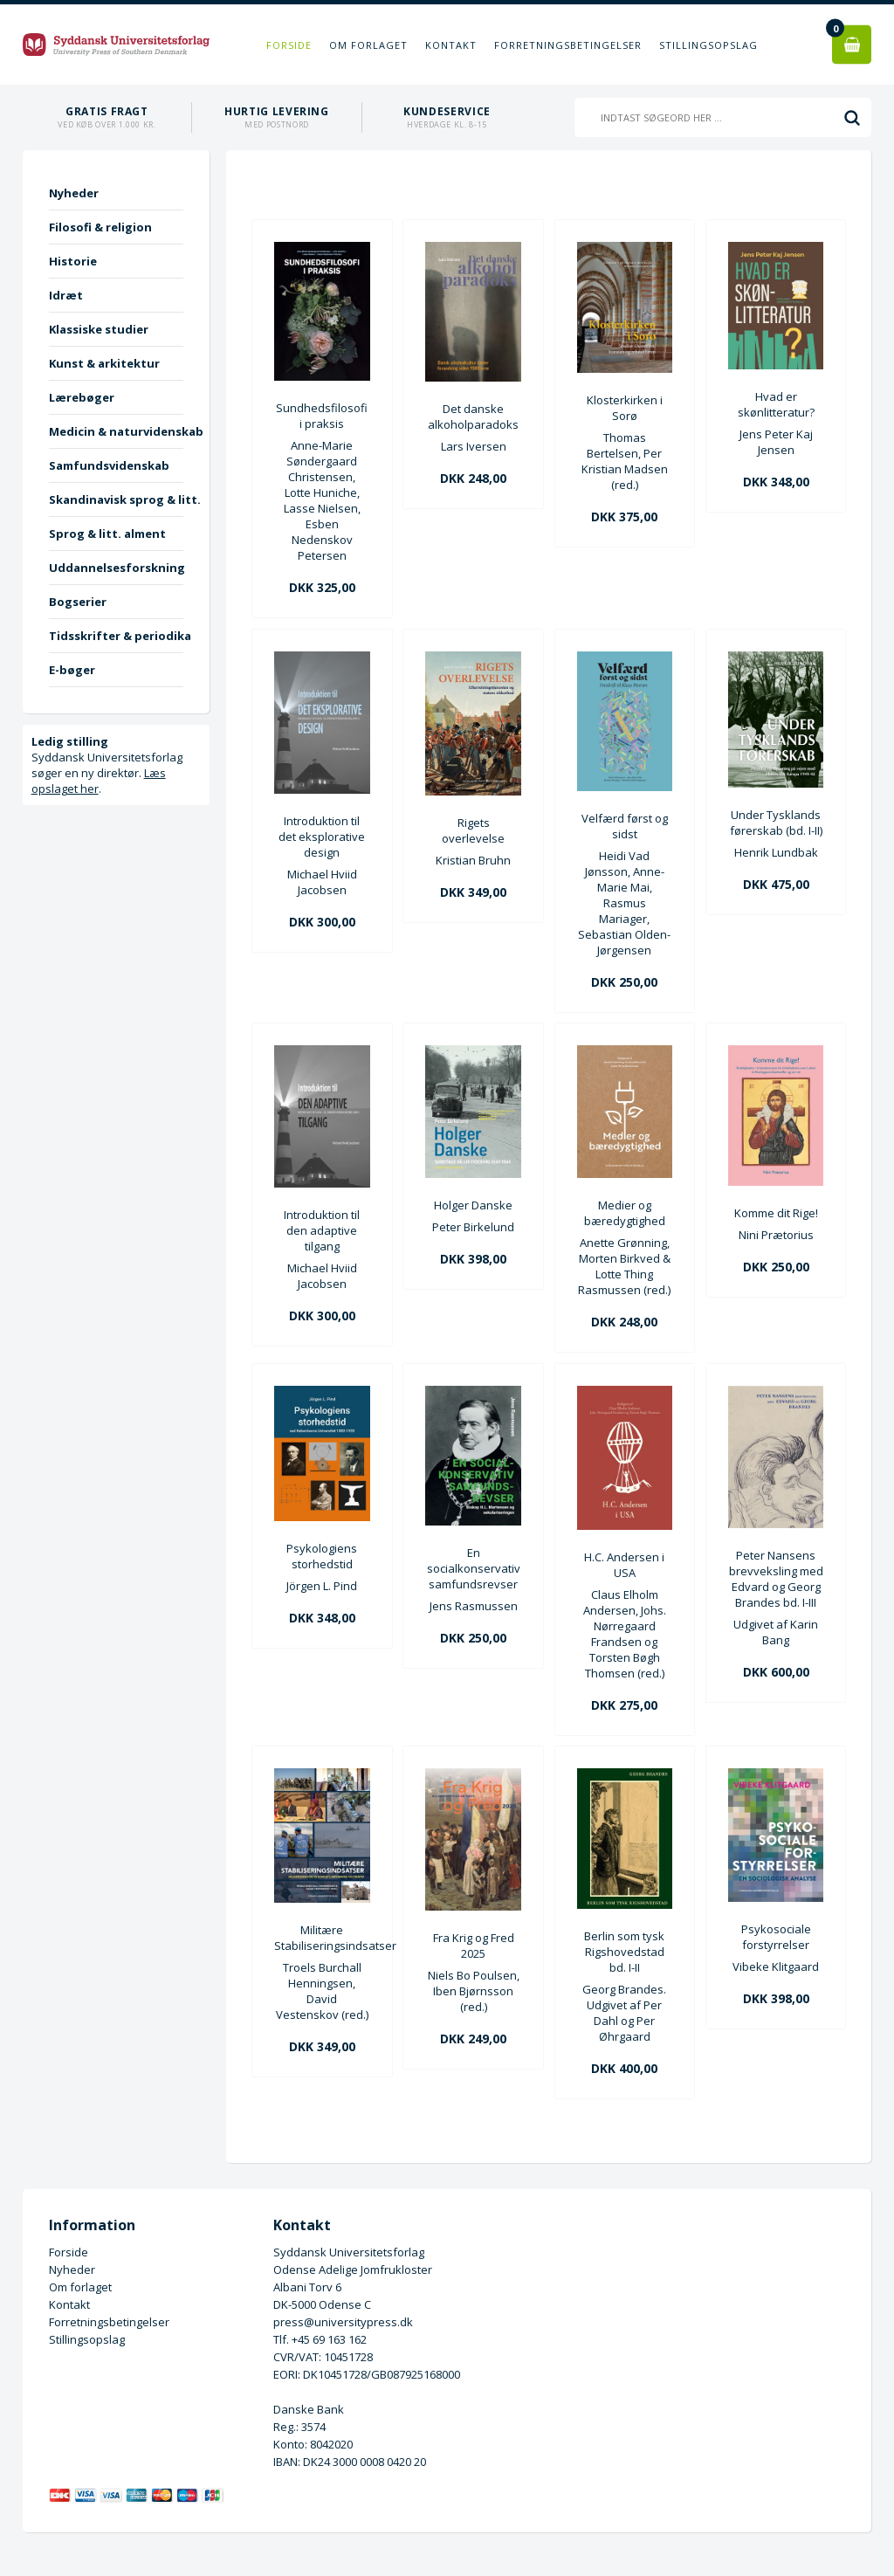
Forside (289, 45)
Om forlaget (368, 45)
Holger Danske (473, 1205)
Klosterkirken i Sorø (625, 408)
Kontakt (451, 45)
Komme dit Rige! (776, 1213)
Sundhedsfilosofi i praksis (322, 415)
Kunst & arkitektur (104, 363)
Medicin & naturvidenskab (116, 431)
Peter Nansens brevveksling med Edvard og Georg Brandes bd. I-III (776, 1578)
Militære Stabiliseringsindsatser (321, 1937)
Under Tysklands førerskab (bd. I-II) (776, 822)
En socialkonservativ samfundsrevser (473, 1568)
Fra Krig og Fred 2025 (473, 1945)
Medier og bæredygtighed (624, 1213)
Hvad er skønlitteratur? (776, 404)
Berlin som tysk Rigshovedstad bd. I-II (624, 1951)
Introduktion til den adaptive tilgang (322, 1230)
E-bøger (72, 670)
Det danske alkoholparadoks (473, 416)
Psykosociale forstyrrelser (776, 1937)
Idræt (66, 295)
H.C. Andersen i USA (624, 1565)
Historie (73, 261)
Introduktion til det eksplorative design (322, 836)
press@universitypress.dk (343, 2322)
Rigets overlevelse (473, 830)
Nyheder (74, 193)
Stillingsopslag (708, 45)
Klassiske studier (98, 329)
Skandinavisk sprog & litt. (116, 499)
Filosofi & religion (100, 227)
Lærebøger (81, 397)
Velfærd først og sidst (624, 826)
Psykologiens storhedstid (321, 1556)
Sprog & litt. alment (107, 533)
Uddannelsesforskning (116, 567)
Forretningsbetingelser (568, 45)
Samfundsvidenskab (109, 465)
